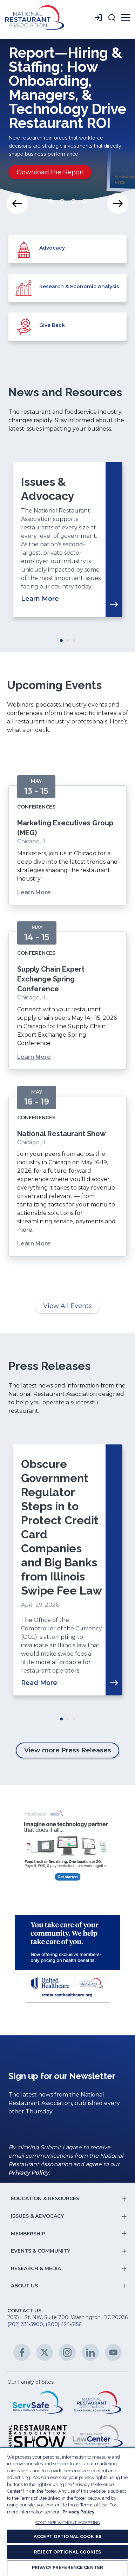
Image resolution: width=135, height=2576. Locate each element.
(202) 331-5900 (25, 2324)
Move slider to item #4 (84, 201)
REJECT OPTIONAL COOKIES (67, 2552)
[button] (112, 17)
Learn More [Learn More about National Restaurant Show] (34, 1243)
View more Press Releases (67, 1750)
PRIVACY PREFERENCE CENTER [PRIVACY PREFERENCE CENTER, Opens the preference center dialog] (67, 2567)
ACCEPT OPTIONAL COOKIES (67, 2536)
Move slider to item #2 (62, 201)
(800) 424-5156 (63, 2324)
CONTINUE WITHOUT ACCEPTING (67, 2522)
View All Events (67, 1306)
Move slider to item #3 (73, 201)
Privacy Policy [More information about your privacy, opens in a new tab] (78, 2511)
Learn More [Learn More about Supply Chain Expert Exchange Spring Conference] (34, 1057)
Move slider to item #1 (51, 201)
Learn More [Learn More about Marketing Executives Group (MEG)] (34, 892)
